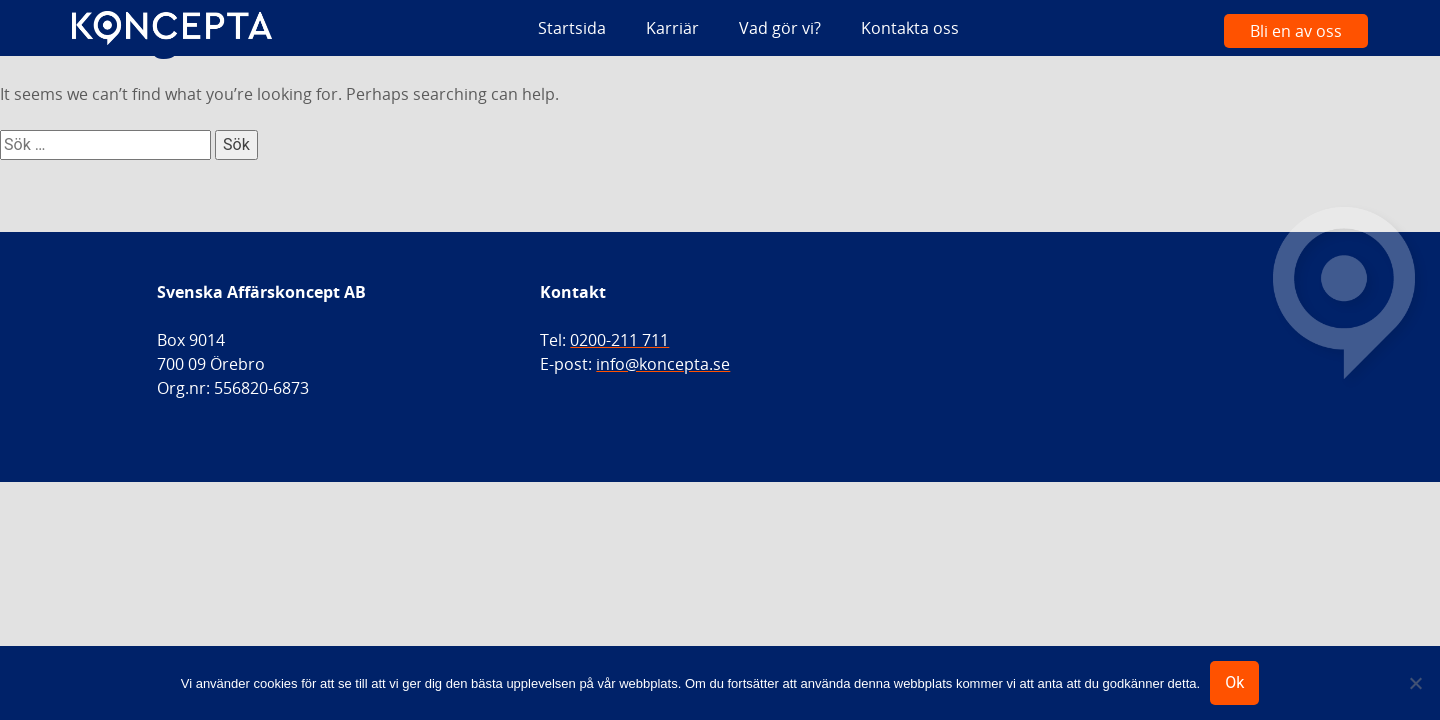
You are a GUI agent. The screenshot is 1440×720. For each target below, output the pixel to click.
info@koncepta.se (663, 364)
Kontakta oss (910, 28)
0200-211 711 (619, 340)
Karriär (672, 28)
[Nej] (1415, 683)
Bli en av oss (1296, 31)
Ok (1234, 682)
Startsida (572, 28)
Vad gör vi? (780, 28)
